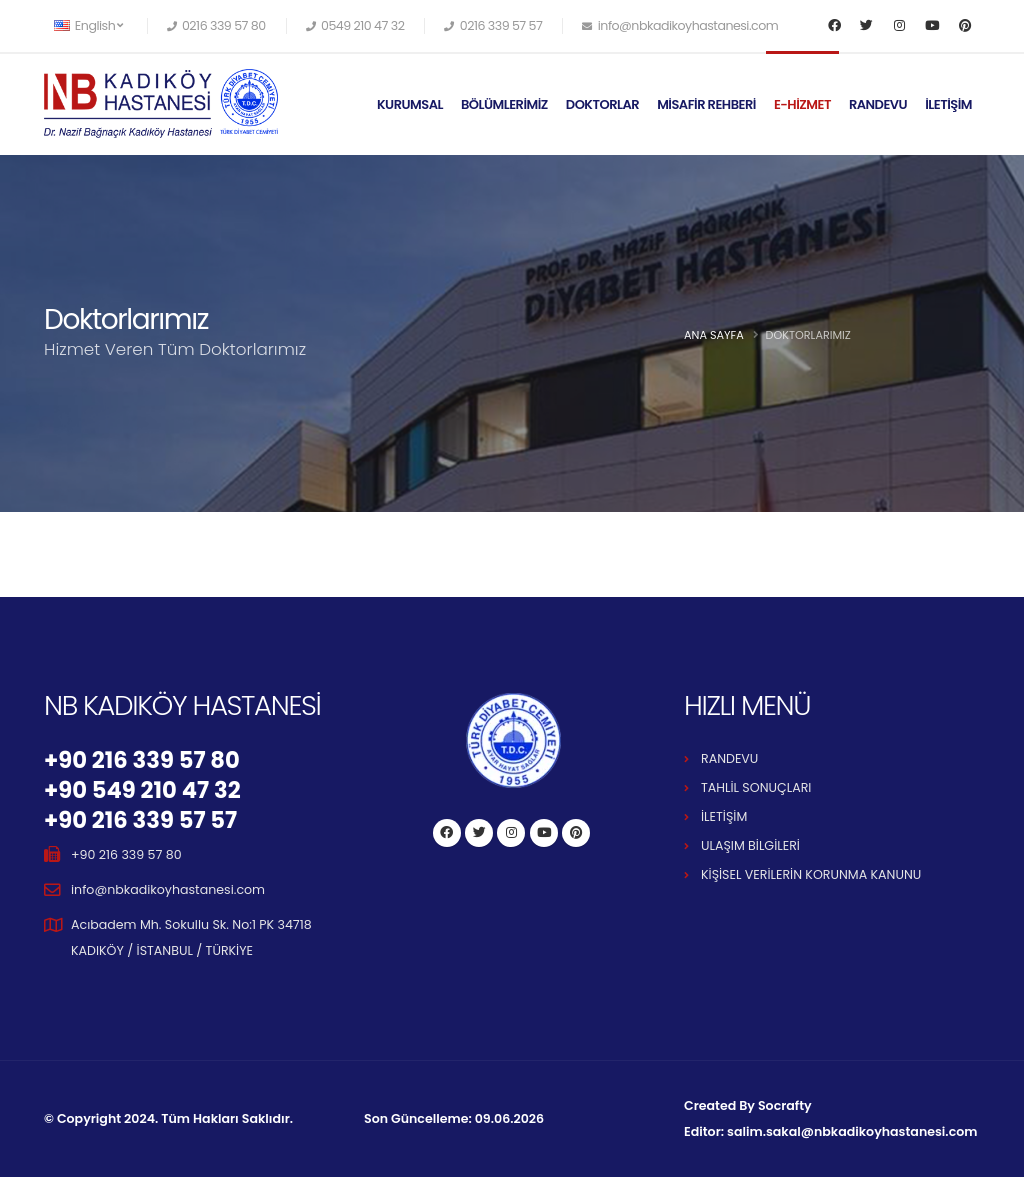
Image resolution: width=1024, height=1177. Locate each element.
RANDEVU (878, 104)
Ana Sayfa (714, 335)
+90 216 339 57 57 (140, 820)
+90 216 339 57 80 (142, 760)
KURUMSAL (410, 104)
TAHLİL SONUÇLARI (756, 787)
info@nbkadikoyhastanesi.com (168, 889)
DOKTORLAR (602, 104)
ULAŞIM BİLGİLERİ (750, 845)
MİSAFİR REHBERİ (706, 104)
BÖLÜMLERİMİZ (504, 104)
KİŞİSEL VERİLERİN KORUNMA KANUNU (811, 874)
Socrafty (785, 1105)
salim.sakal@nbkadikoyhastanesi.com (852, 1131)
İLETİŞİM (948, 104)
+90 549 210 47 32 (142, 790)
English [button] (88, 25)
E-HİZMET (802, 104)
